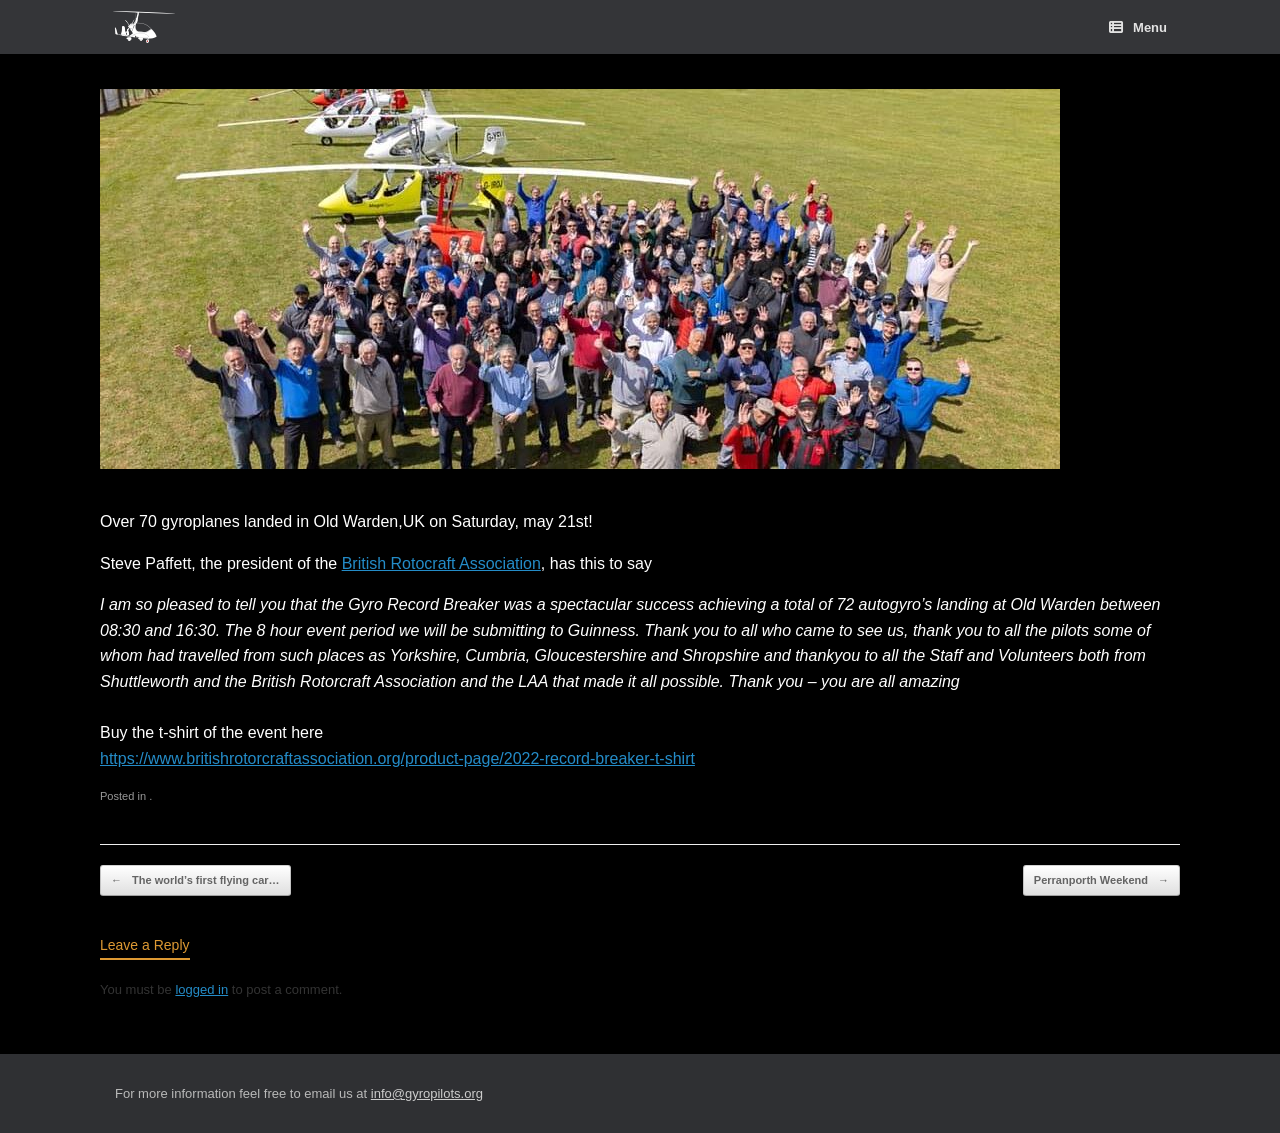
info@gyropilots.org (427, 1093)
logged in (201, 989)
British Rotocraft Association (441, 563)
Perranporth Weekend (1101, 880)
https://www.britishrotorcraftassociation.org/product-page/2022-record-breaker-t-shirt (397, 758)
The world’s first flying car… (195, 880)
